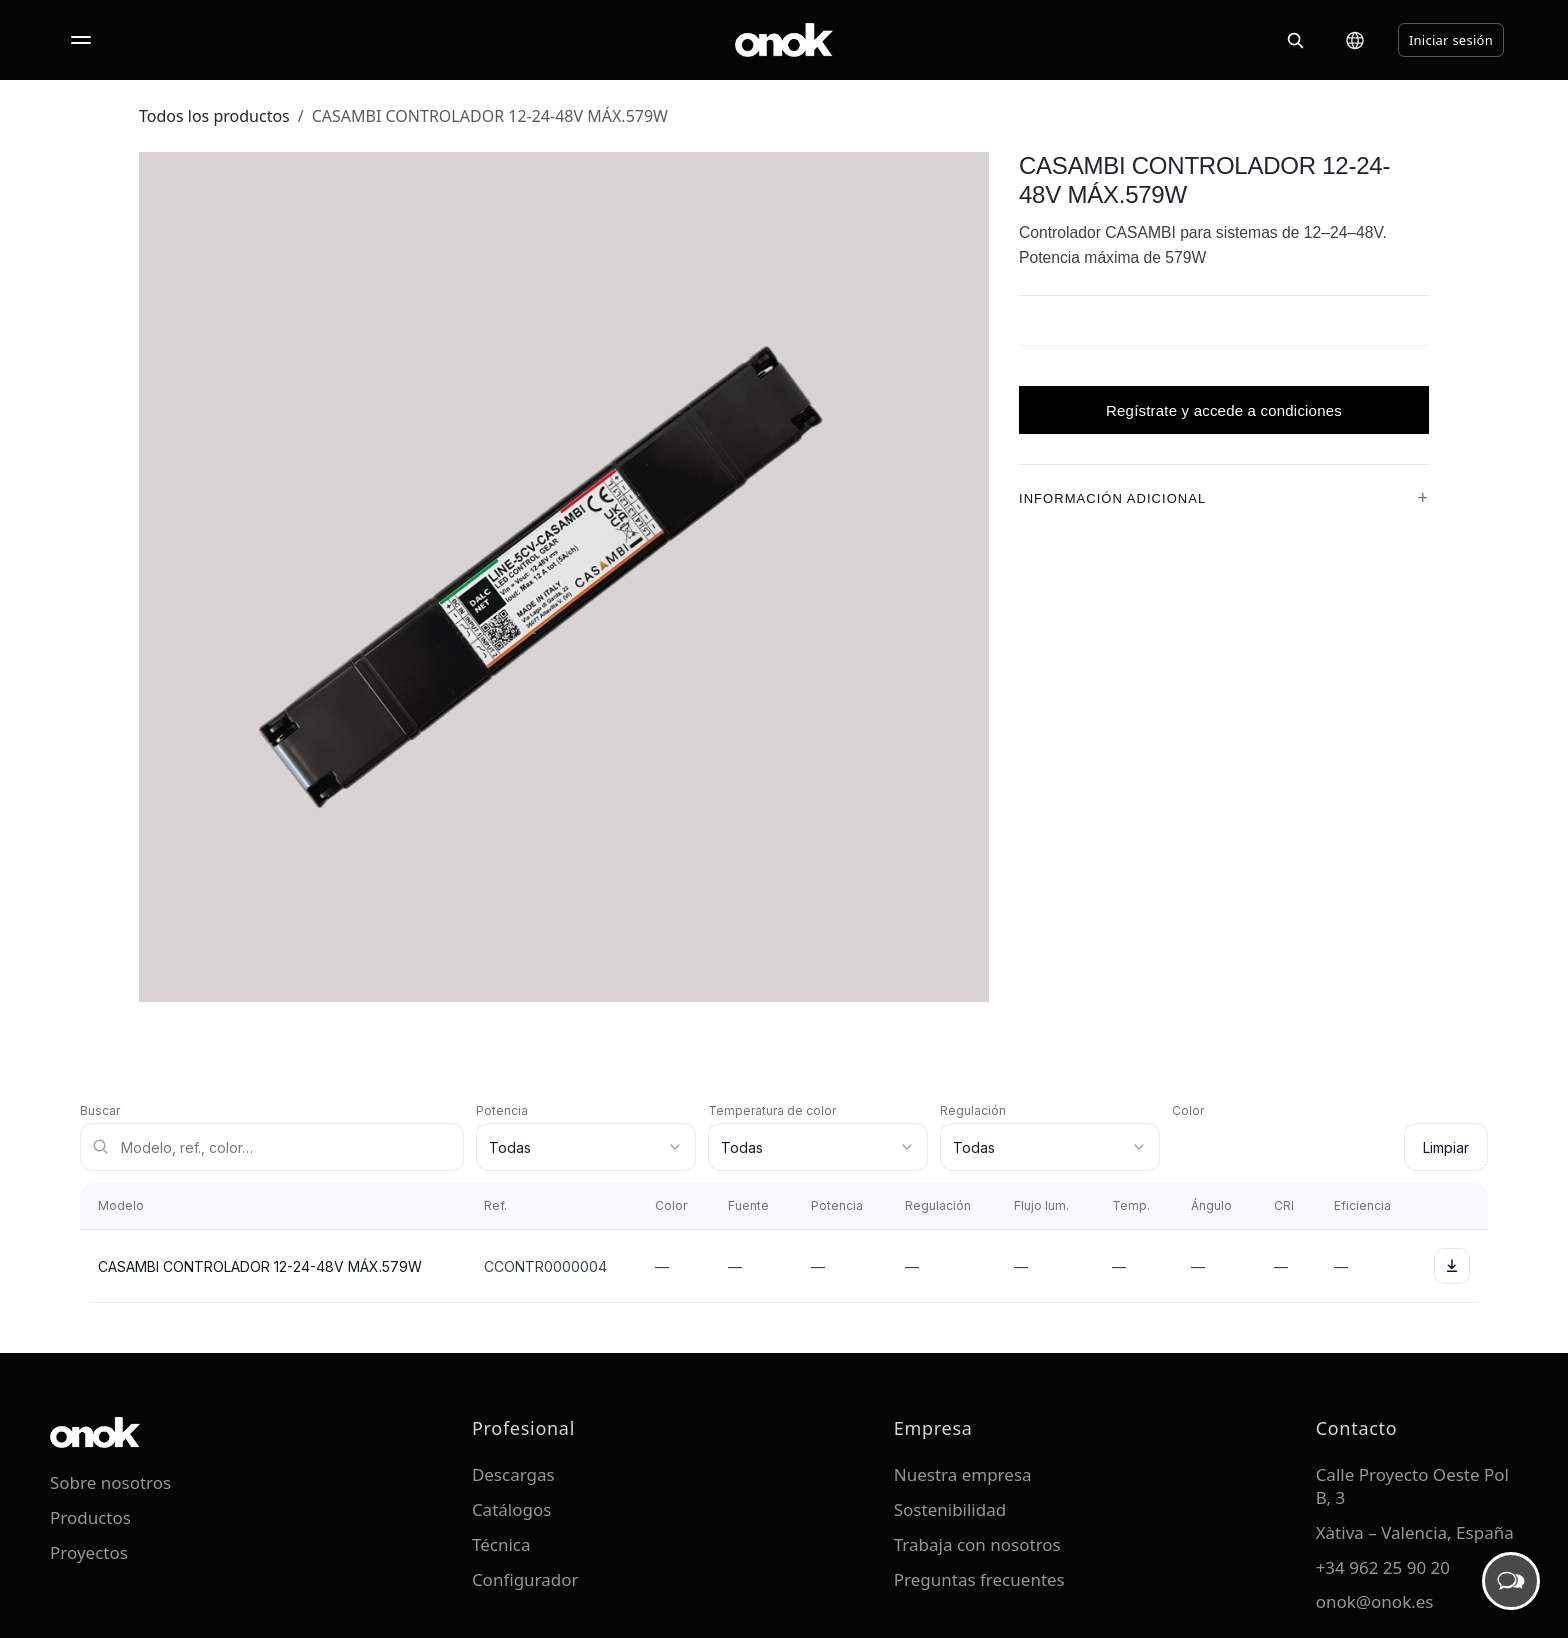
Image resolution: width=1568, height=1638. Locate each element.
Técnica (501, 1544)
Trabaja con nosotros (977, 1544)
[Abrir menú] (81, 40)
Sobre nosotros (110, 1482)
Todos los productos (214, 116)
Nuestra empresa (963, 1474)
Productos (90, 1517)
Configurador (525, 1579)
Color (1188, 1110)
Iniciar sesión (1451, 40)
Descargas (513, 1474)
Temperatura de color (772, 1110)
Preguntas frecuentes (979, 1579)
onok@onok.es (1375, 1601)
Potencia (502, 1110)
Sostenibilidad (950, 1509)
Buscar (100, 1110)
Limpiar (1446, 1147)
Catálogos (512, 1509)
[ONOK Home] (784, 40)
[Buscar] (1295, 40)
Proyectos (89, 1552)
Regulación (973, 1110)
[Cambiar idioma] (1355, 40)
